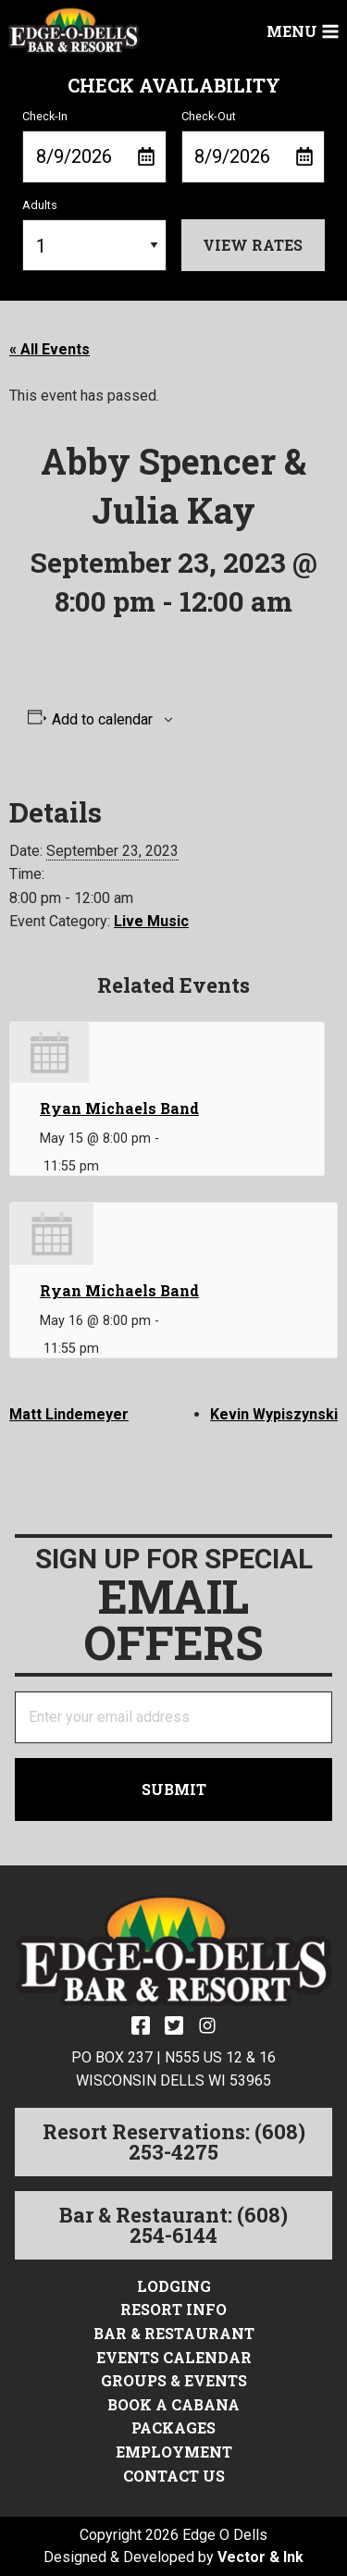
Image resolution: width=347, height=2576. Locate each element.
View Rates (253, 244)
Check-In (94, 146)
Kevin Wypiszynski (274, 1414)
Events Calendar (174, 2357)
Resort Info (173, 2309)
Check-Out (253, 146)
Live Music (151, 921)
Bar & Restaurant (173, 2333)
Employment (174, 2451)
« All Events (49, 349)
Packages (173, 2427)
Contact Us (174, 2475)
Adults (94, 235)
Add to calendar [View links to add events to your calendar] (102, 719)
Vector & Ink (260, 2557)
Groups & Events (174, 2380)
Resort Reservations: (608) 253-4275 (174, 2141)
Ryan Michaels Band (119, 1108)
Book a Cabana (173, 2404)
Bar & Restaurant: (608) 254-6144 (173, 2224)
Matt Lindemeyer (69, 1414)
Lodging (174, 2286)
